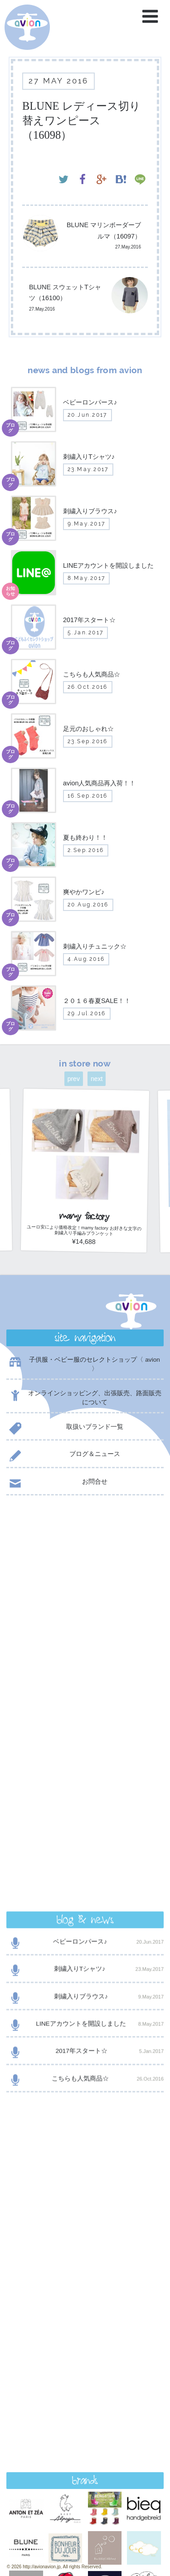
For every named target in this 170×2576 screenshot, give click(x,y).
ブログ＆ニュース (63, 1456)
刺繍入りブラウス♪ (85, 1609)
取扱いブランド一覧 (64, 1428)
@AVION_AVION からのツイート (50, 1951)
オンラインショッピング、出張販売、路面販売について (83, 1397)
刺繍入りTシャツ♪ (85, 1582)
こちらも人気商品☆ (85, 1691)
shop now (84, 2350)
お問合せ (56, 1483)
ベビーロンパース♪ (85, 1555)
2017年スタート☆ (85, 1664)
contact (85, 2327)
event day (35, 2533)
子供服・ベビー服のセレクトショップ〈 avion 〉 (83, 1364)
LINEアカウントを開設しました (85, 1637)
